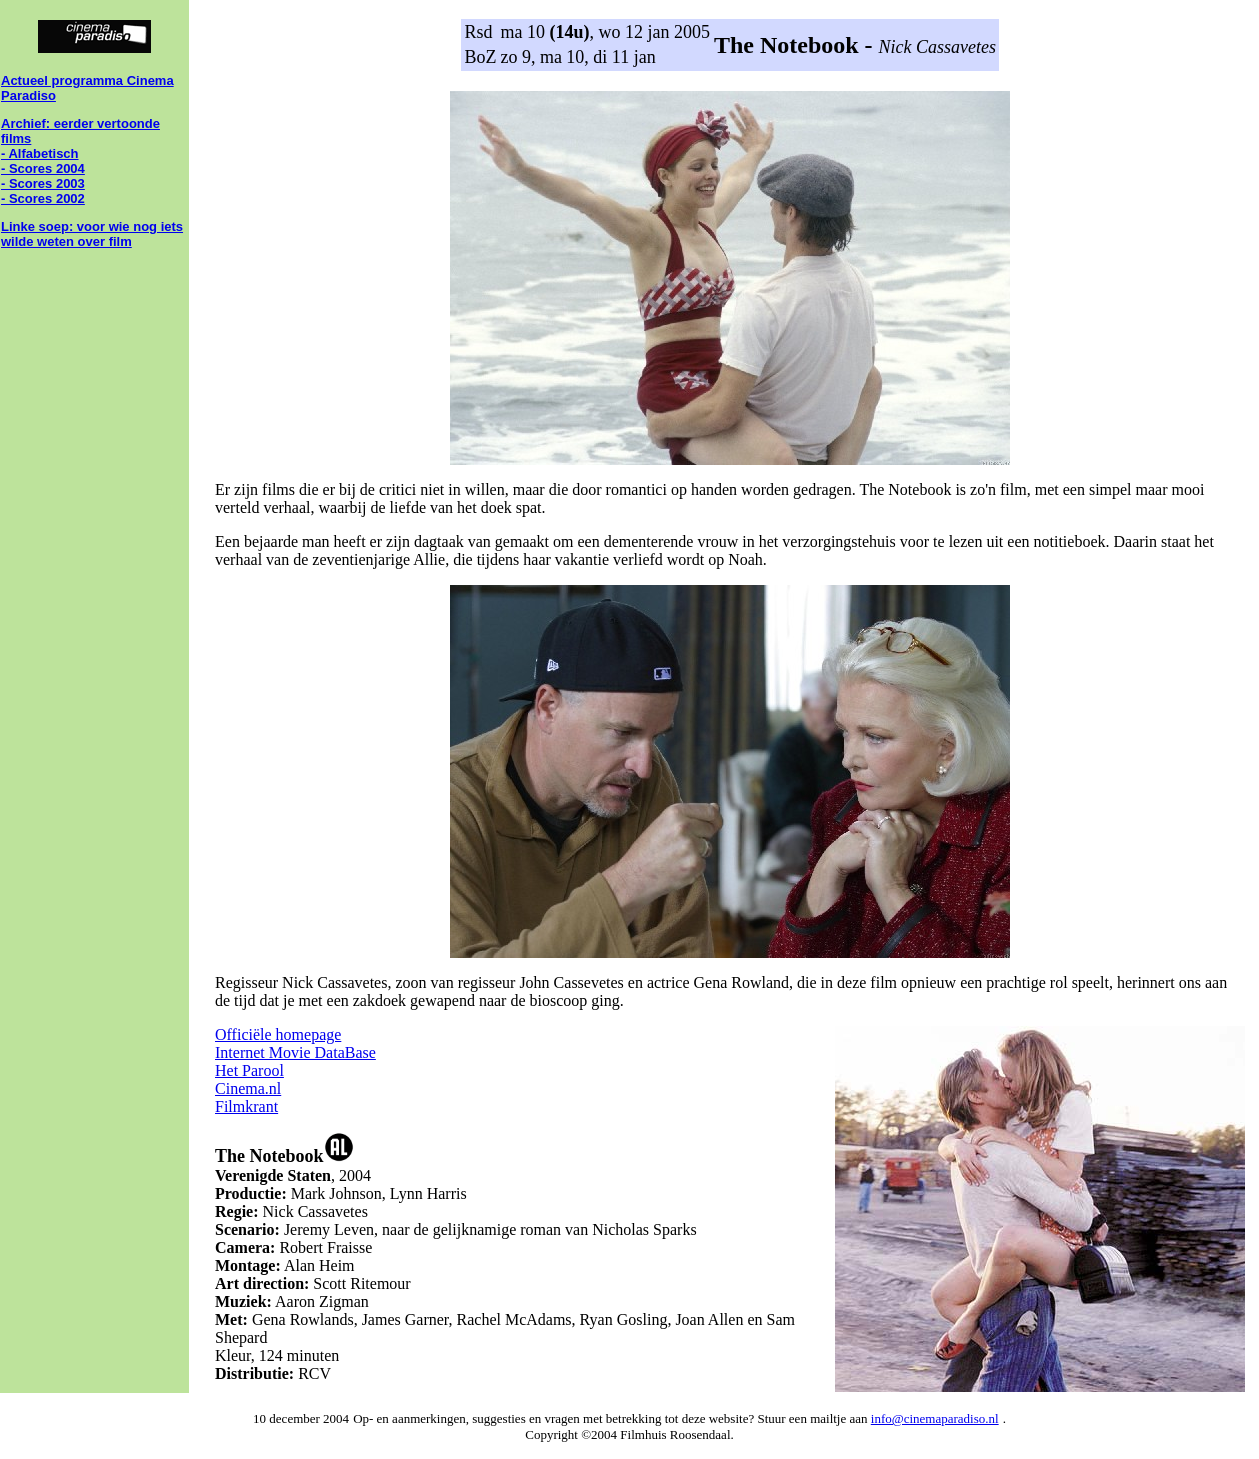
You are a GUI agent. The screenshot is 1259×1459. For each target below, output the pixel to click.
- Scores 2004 (43, 168)
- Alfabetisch (40, 153)
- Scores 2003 (43, 183)
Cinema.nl (248, 1088)
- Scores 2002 (43, 198)
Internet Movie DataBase (295, 1052)
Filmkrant (246, 1106)
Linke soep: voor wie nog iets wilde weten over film (92, 234)
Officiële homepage (278, 1034)
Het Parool (249, 1070)
